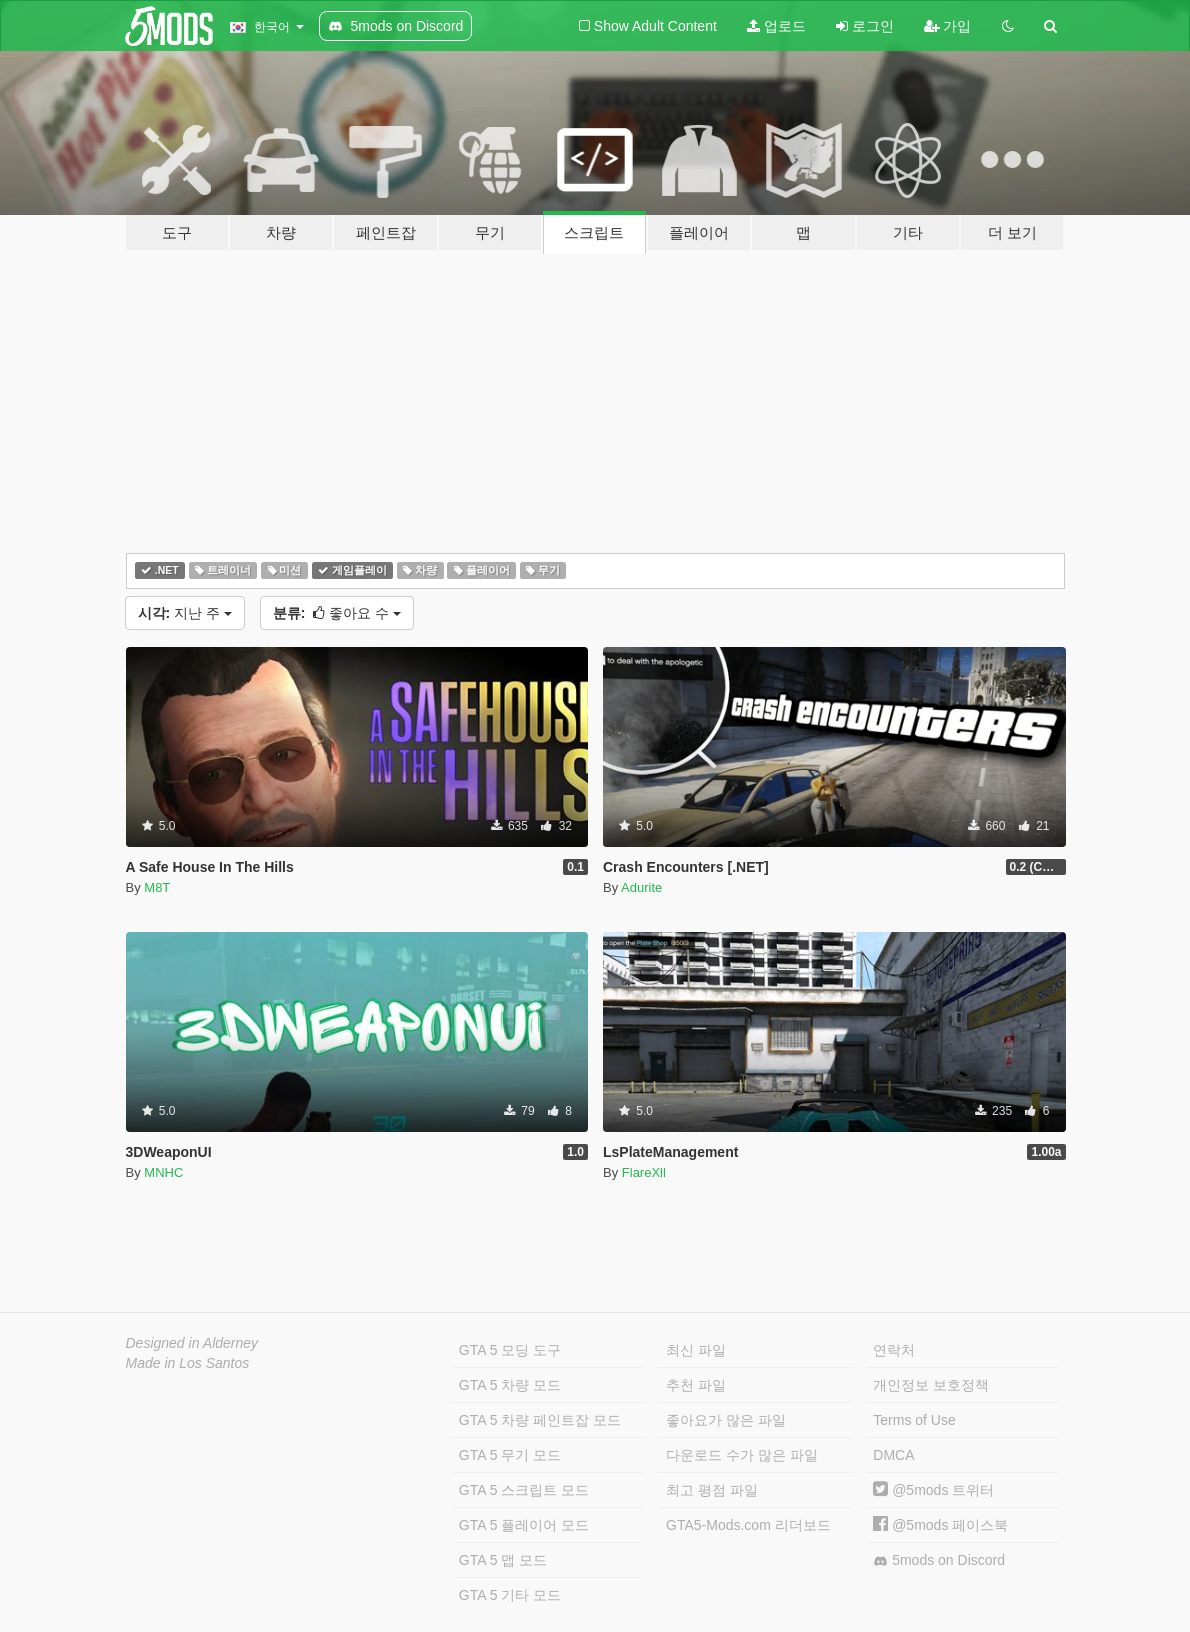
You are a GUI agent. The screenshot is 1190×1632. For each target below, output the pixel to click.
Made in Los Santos (188, 1363)
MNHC (163, 1172)
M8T (157, 887)
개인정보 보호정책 (931, 1385)
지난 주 (185, 613)
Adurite (641, 887)
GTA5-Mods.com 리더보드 (748, 1525)
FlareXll (644, 1172)
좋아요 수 (337, 613)
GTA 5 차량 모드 (510, 1385)
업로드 (776, 26)
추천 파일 (696, 1385)
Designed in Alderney (192, 1343)
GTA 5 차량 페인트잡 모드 (540, 1420)
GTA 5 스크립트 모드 (524, 1490)
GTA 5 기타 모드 (510, 1595)
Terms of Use (914, 1420)
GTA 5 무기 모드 (510, 1455)
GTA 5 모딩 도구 (510, 1350)
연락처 (894, 1350)
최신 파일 (696, 1350)
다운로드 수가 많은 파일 (742, 1455)
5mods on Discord (939, 1560)
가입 (948, 26)
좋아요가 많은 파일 (726, 1420)
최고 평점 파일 (712, 1490)
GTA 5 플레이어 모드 (524, 1525)
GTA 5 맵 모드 (503, 1560)
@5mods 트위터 (933, 1490)
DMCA (893, 1455)
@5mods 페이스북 (940, 1525)
